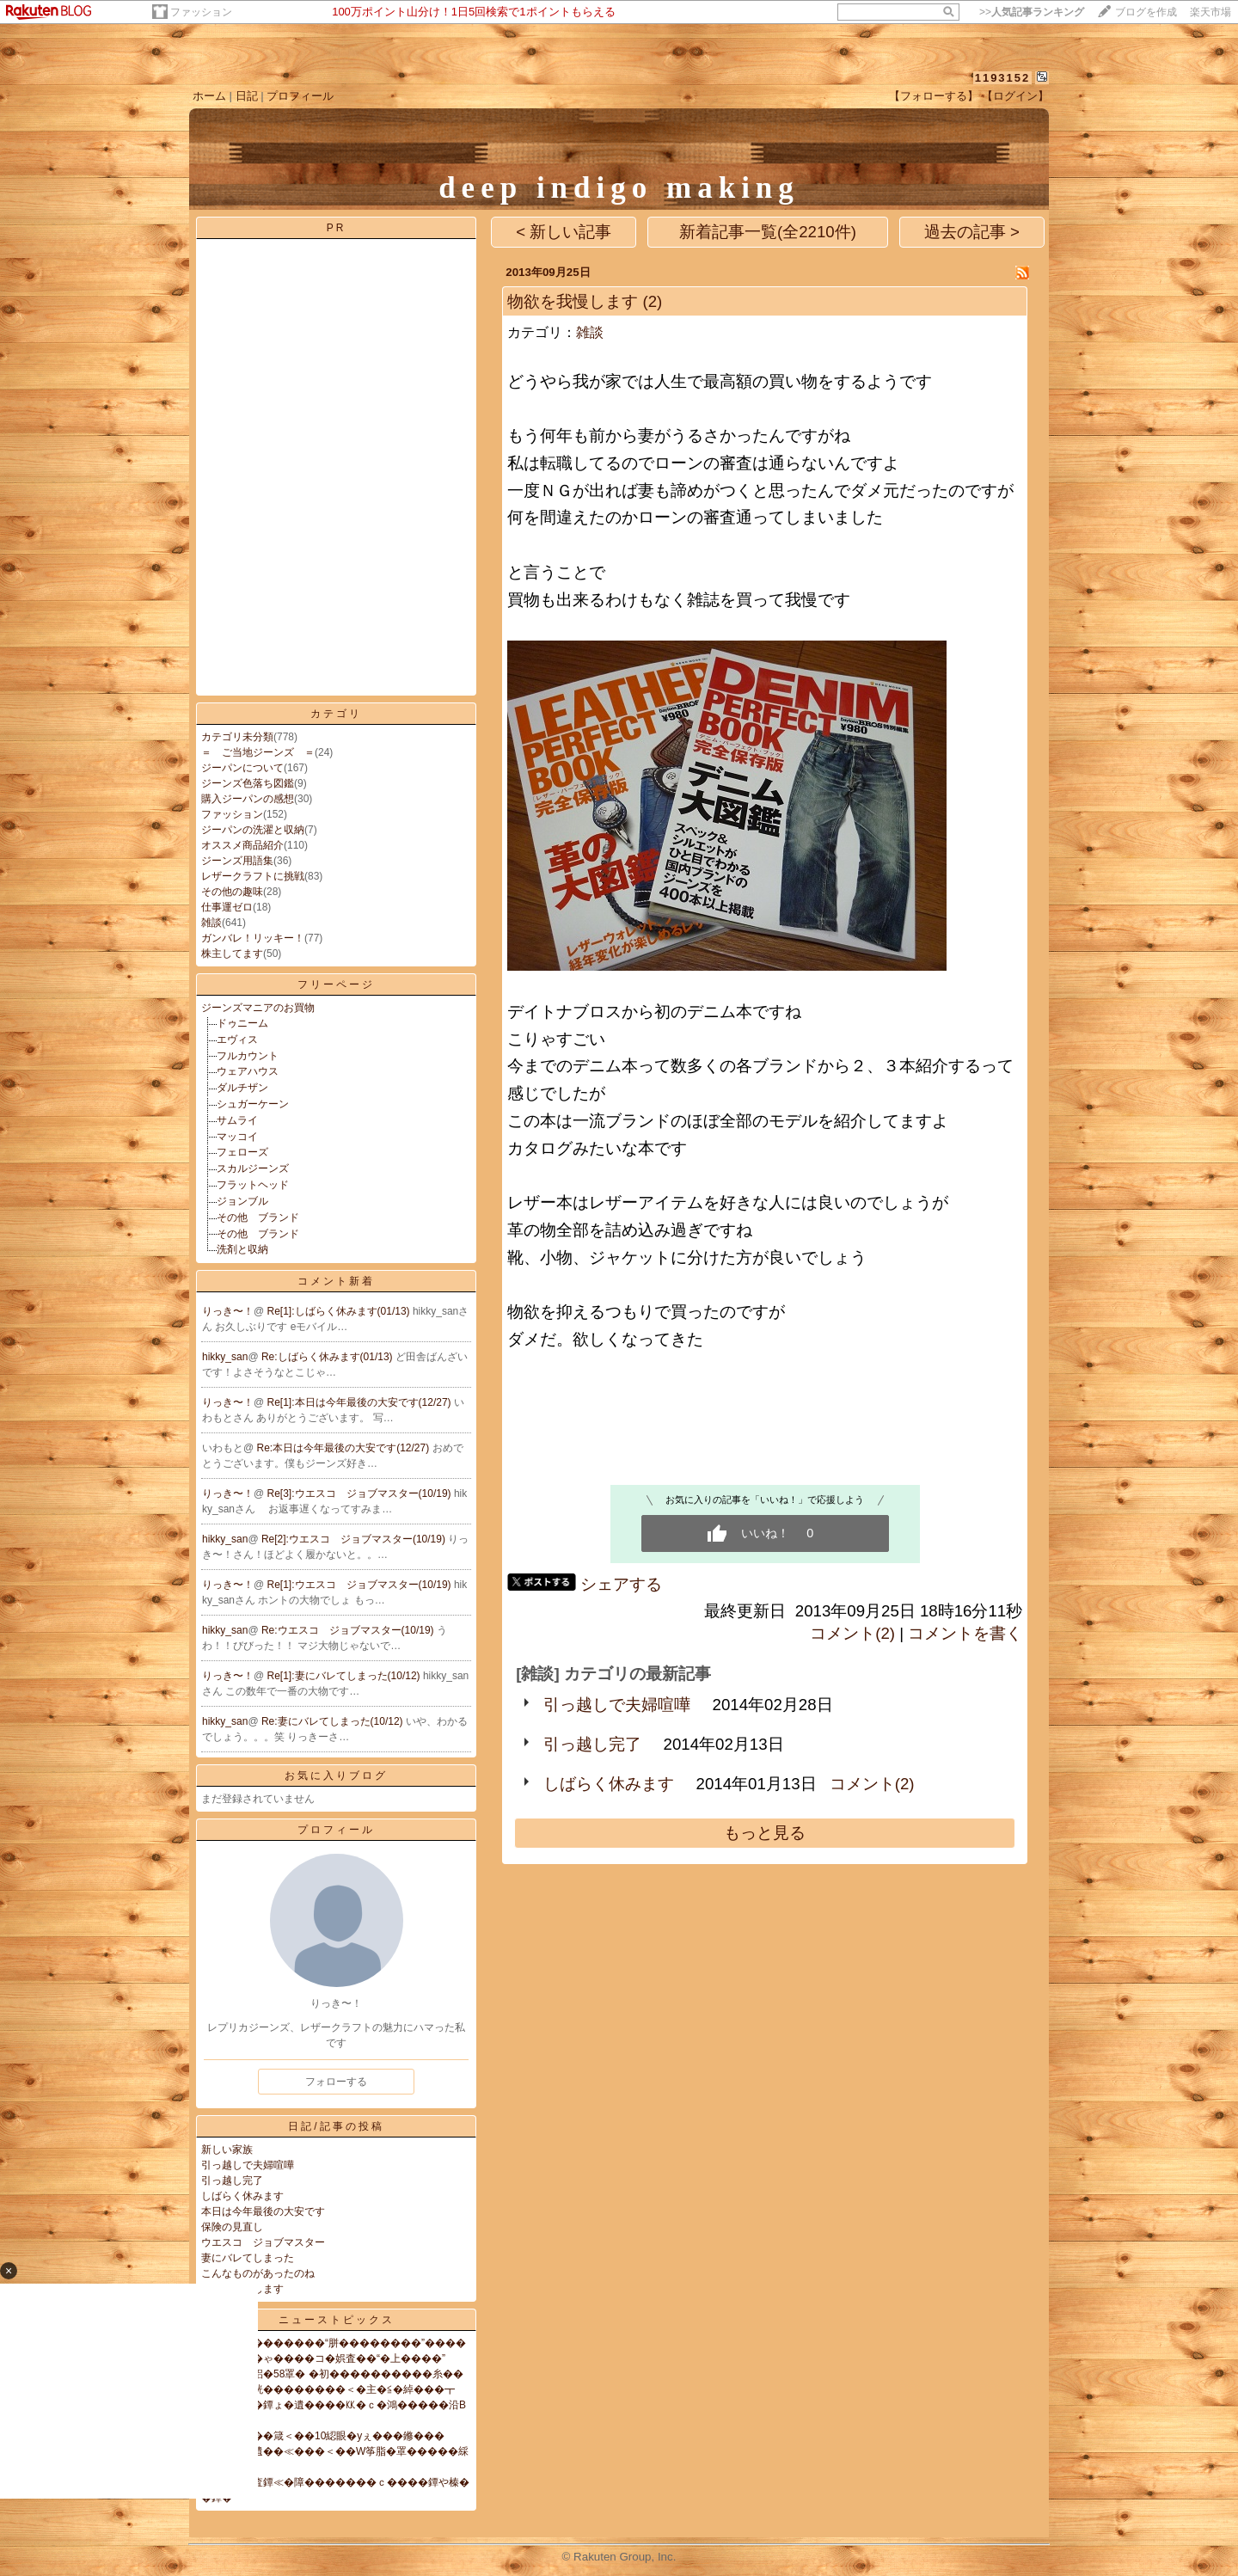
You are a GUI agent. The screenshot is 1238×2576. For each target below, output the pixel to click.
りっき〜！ (228, 1311)
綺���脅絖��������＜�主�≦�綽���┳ (328, 2389)
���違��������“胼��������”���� (333, 2343)
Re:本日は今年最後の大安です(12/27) (344, 1448)
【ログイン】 (1015, 95)
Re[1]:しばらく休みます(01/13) (340, 1311)
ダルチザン (242, 1088)
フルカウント (248, 1056)
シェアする (621, 1584)
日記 (247, 95)
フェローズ (242, 1152)
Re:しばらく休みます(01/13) (328, 1357)
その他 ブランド (258, 1217)
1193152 (1003, 77)
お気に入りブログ (336, 1775)
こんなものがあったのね (258, 2273)
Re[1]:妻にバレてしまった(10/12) (345, 1676)
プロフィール (300, 95)
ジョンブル (242, 1201)
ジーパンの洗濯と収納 (252, 830)
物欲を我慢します (572, 301)
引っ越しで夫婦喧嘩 (247, 2165)
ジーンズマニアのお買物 (258, 1008)
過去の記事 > (972, 232)
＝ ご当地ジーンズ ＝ (258, 752)
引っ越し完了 (232, 2180)
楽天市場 (1210, 12)
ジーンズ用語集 (237, 861)
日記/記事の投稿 (335, 2126)
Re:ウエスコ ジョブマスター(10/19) (349, 1630)
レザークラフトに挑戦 (252, 876)
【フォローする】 (933, 95)
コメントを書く (965, 1633)
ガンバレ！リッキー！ (252, 938)
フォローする (336, 2082)
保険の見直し (232, 2227)
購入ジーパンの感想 (247, 799)
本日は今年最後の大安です (263, 2211)
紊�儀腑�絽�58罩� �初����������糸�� (332, 2374)
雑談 (211, 923)
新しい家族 (227, 2150)
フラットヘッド (253, 1185)
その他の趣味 (232, 892)
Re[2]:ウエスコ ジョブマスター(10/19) (354, 1539)
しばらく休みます (242, 2196)
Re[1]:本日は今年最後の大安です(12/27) (360, 1402)
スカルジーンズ (253, 1168)
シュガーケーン (253, 1104)
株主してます (232, 954)
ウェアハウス (248, 1071)
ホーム (209, 95)
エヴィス (237, 1039)
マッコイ (237, 1137)
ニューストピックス (337, 2320)
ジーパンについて (242, 768)
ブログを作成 (1146, 12)
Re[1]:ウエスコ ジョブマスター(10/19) (360, 1585)
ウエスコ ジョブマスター (263, 2242)
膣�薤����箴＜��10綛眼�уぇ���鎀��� (322, 2436)
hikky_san (225, 1357)
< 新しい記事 (563, 232)
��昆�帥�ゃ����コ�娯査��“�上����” (323, 2358)
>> (1031, 12)
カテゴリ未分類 (237, 737)
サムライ (237, 1120)
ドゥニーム (242, 1023)
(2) (652, 301)
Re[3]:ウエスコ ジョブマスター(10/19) (360, 1493)
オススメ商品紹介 (242, 845)
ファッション (201, 12)
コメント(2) (852, 1633)
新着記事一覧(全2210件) (767, 232)
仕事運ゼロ (227, 907)
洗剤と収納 (242, 1249)
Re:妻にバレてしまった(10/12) (333, 1721)
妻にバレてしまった (247, 2258)
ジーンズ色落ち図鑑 (247, 783)
